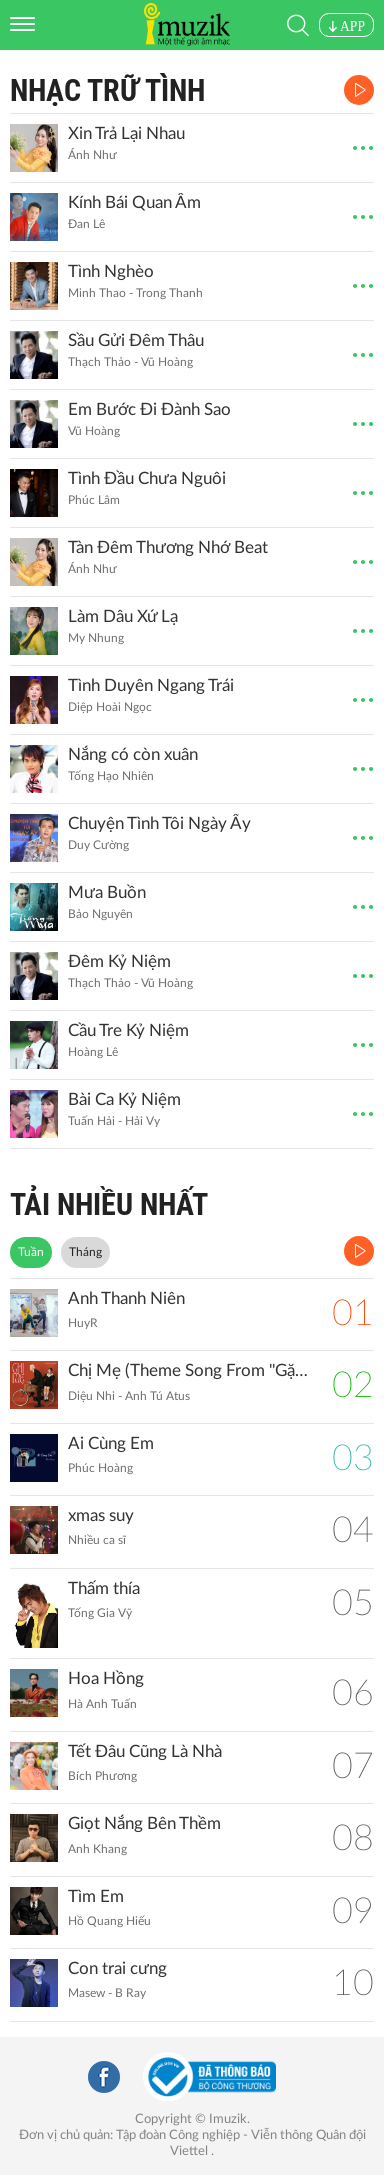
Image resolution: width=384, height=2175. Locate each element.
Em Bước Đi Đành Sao (149, 409)
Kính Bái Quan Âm (134, 202)
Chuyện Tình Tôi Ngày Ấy (159, 823)
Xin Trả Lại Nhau (126, 133)
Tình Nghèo (111, 271)
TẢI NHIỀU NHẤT (109, 1204)
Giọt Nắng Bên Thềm (144, 1823)
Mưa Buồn (107, 892)
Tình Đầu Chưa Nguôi (147, 478)
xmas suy (101, 1515)
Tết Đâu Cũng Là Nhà (145, 1751)
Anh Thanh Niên (126, 1298)
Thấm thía (104, 1588)
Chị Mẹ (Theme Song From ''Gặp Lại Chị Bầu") (190, 1370)
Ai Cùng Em (111, 1443)
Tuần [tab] (31, 1252)
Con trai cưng (117, 1968)
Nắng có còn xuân (133, 754)
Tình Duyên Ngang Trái (151, 685)
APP (346, 26)
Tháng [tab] (85, 1252)
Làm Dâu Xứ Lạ (123, 616)
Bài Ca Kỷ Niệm (124, 1099)
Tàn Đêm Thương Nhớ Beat (168, 547)
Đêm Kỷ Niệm (119, 961)
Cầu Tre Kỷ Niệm (128, 1030)
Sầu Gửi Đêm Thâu (136, 340)
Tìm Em (96, 1896)
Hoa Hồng (106, 1678)
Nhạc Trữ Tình (107, 90)
